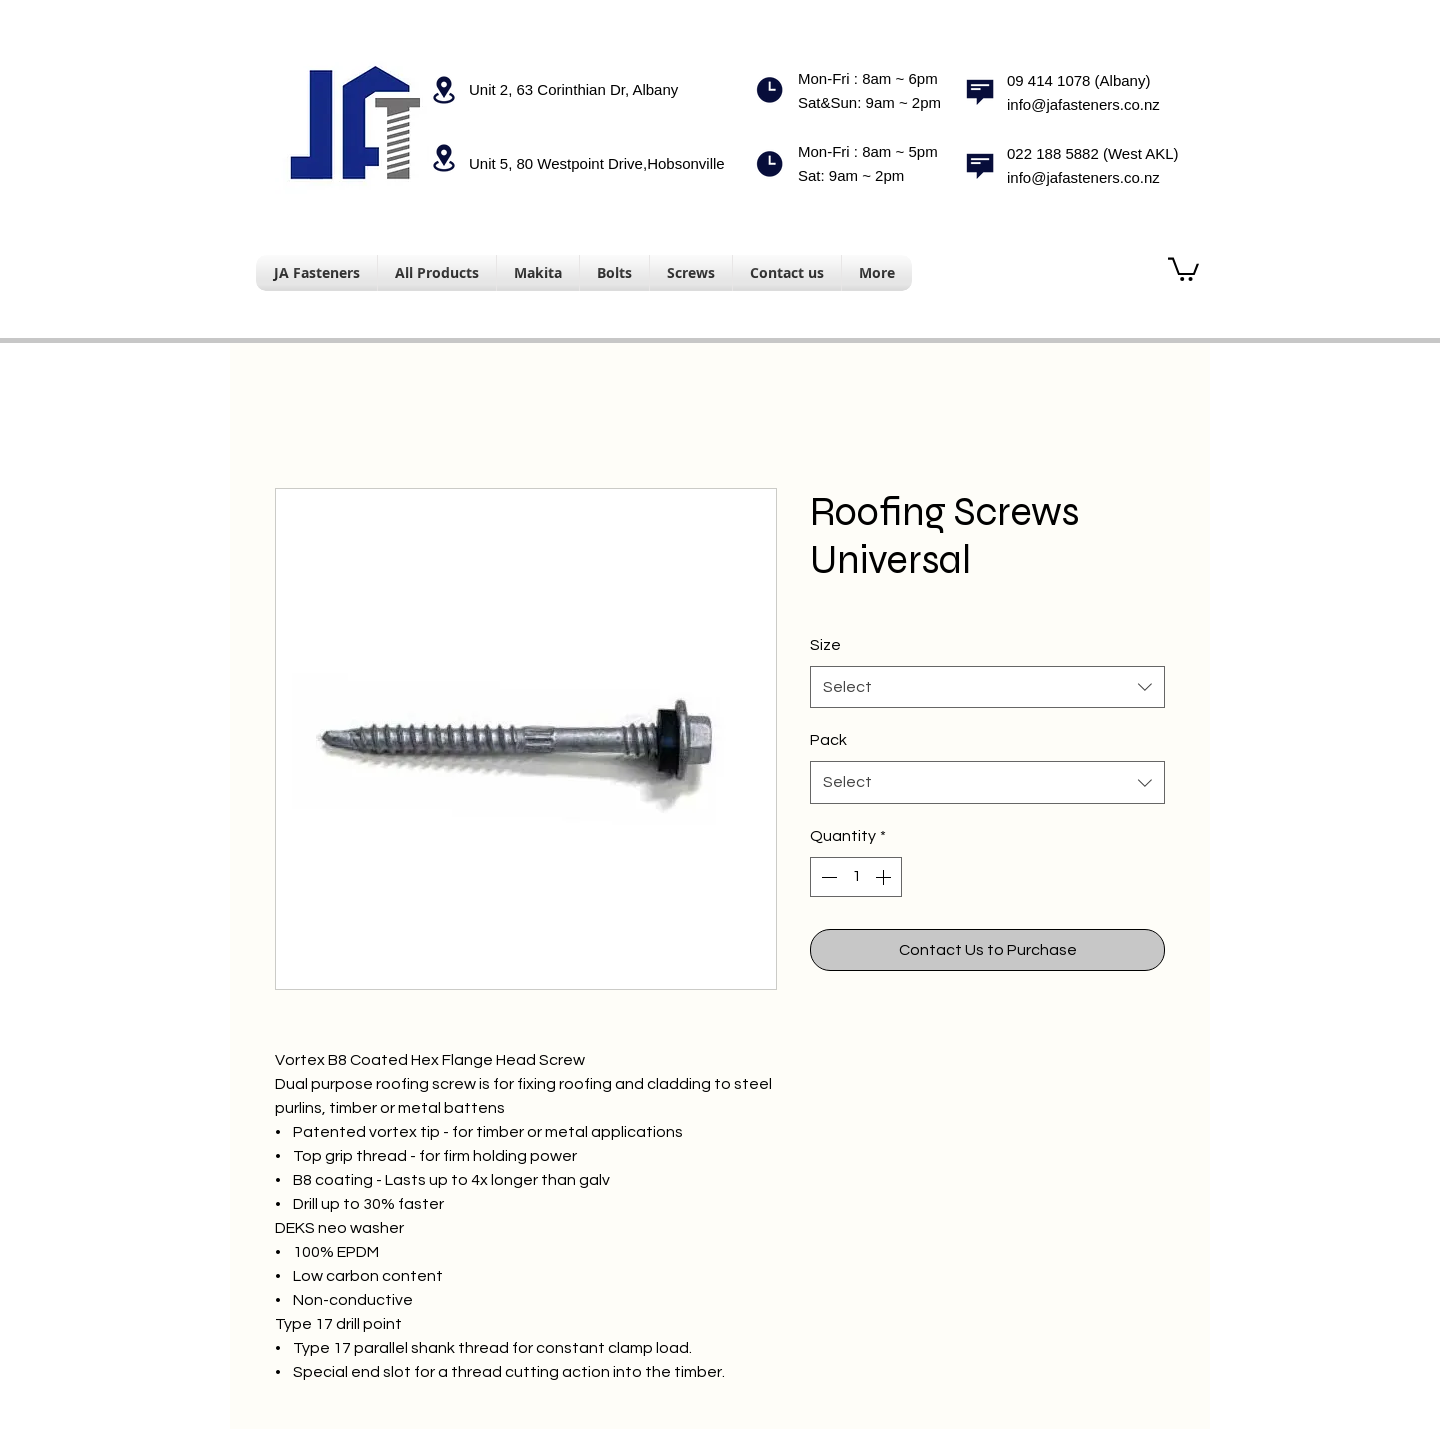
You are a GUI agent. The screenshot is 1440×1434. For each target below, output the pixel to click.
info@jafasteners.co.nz (1083, 104)
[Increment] (885, 877)
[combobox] (987, 687)
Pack (828, 740)
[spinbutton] (856, 877)
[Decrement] (827, 877)
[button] (1183, 268)
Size (825, 645)
